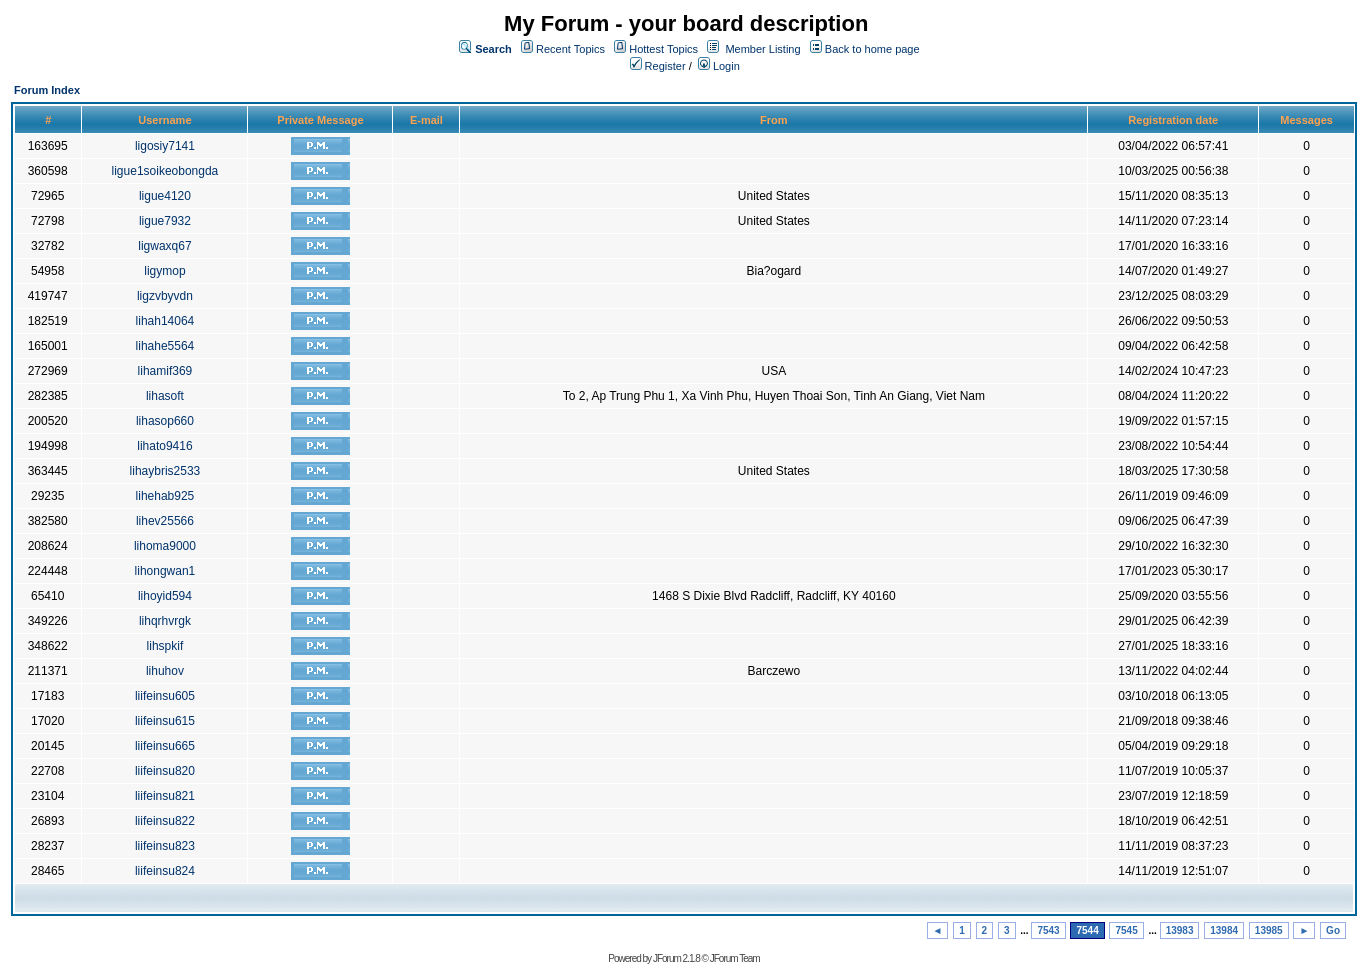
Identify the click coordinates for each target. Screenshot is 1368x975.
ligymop (164, 271)
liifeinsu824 (165, 871)
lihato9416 (164, 446)
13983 (1180, 930)
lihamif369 (165, 371)
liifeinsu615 (165, 721)
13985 (1269, 930)
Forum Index (47, 90)
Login (719, 66)
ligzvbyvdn (165, 296)
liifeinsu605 (165, 696)
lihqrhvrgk (165, 621)
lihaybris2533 (165, 471)
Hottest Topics (663, 49)
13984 (1224, 930)
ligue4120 (165, 196)
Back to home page (872, 49)
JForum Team (735, 958)
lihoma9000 (165, 546)
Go (1333, 930)
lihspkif (165, 646)
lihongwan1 (165, 571)
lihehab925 (165, 496)
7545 (1126, 930)
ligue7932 (165, 221)
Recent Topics (570, 49)
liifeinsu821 (165, 796)
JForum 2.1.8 (676, 958)
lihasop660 (165, 421)
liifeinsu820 (165, 771)
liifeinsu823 (165, 846)
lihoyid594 (165, 596)
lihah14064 (165, 321)
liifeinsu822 (165, 821)
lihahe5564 (165, 346)
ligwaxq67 (164, 246)
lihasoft (165, 396)
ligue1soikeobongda (165, 171)
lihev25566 (165, 521)
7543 (1048, 930)
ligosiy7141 (165, 146)
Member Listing (762, 49)
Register (658, 66)
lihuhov (165, 671)
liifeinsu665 (165, 746)
